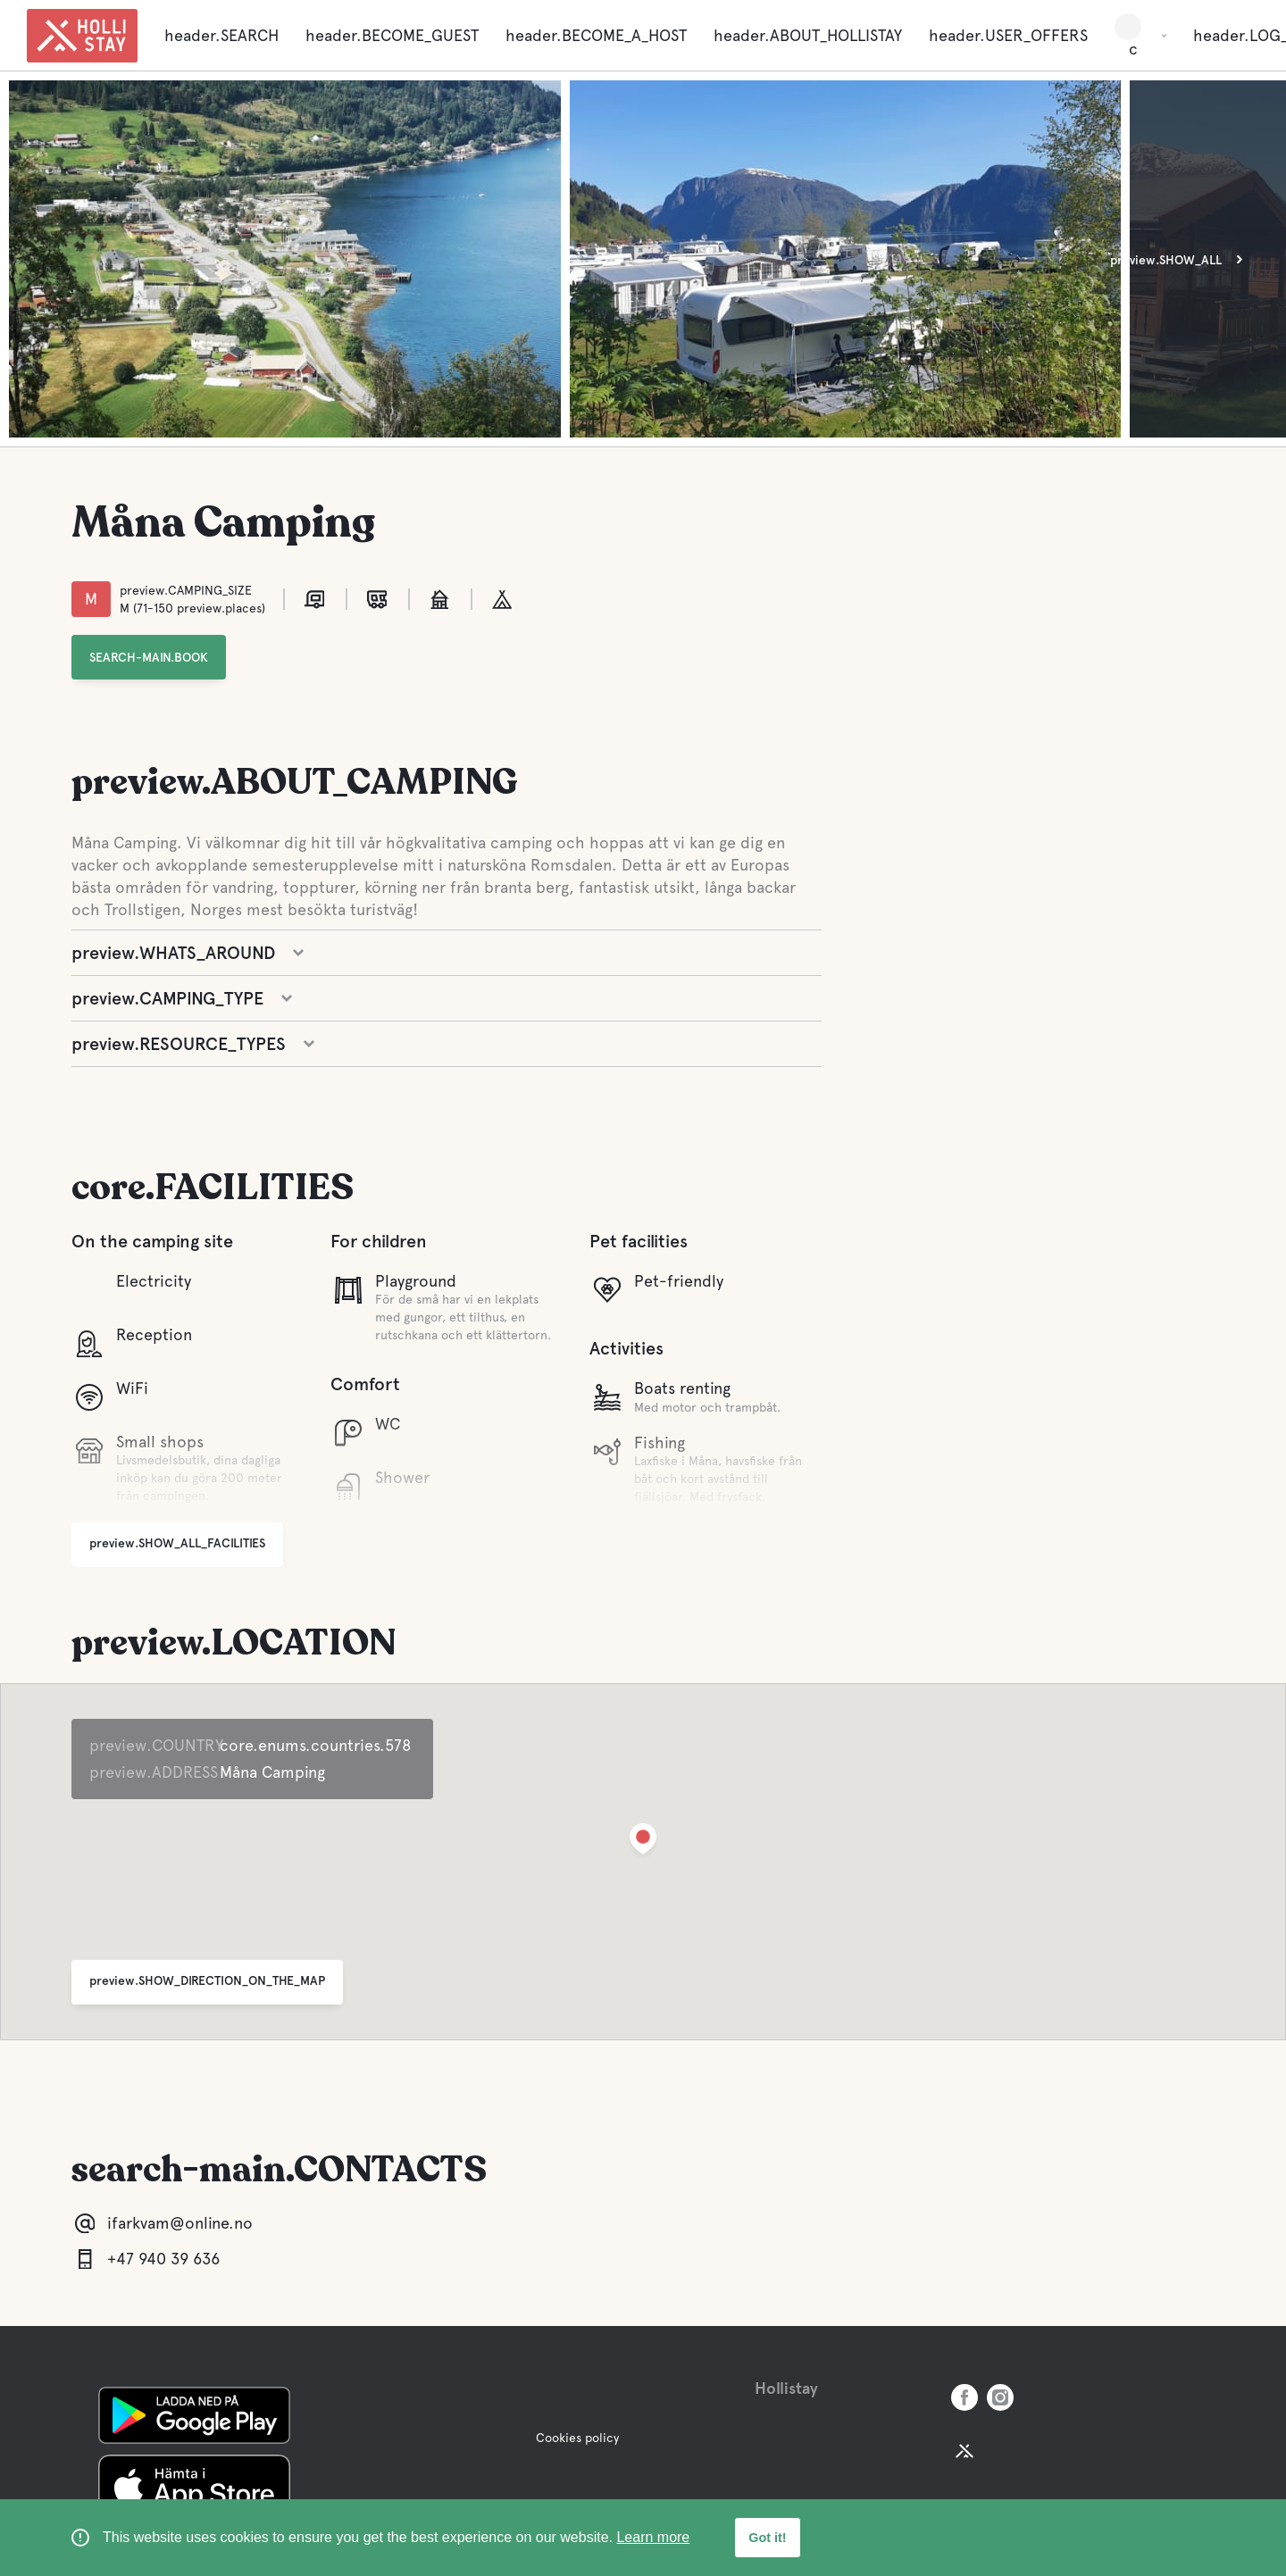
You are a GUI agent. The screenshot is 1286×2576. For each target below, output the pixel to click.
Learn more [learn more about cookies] (652, 2537)
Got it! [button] (767, 2537)
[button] (643, 1842)
